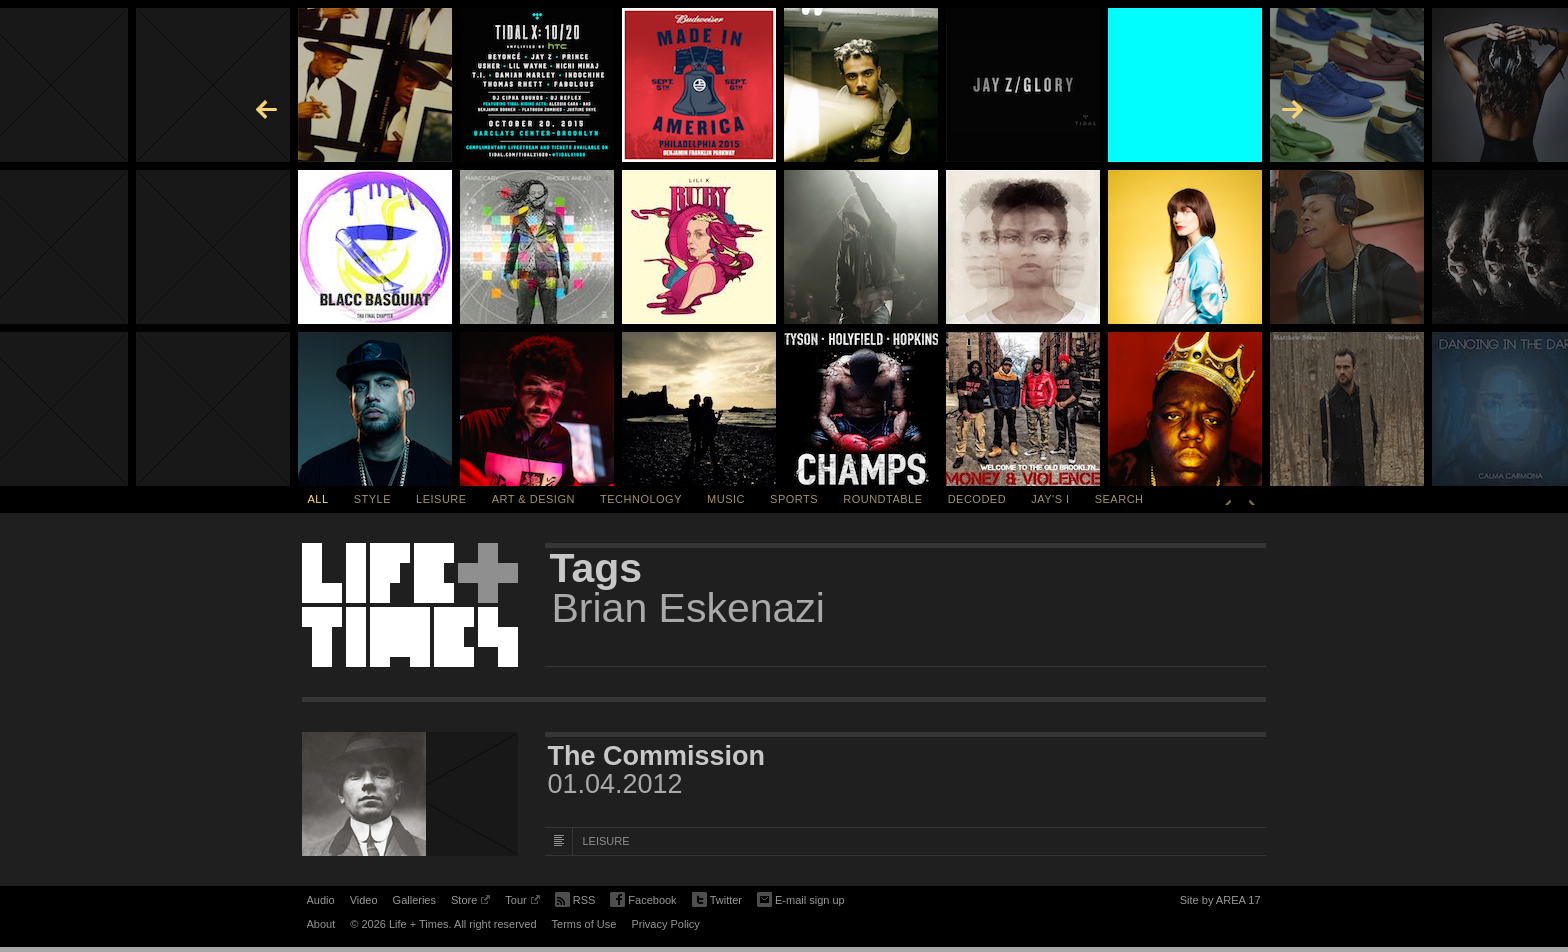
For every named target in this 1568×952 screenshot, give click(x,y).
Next (1252, 499)
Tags (596, 568)
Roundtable (882, 499)
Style (372, 499)
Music (726, 499)
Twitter (717, 900)
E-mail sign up (801, 898)
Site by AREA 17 (1220, 903)
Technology (641, 499)
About (321, 924)
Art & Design (533, 499)
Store (470, 903)
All (318, 499)
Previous (1228, 499)
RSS (575, 898)
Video (364, 900)
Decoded (977, 499)
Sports (794, 499)
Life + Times (410, 605)
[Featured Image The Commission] (410, 794)
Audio (321, 900)
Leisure (441, 499)
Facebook (643, 900)
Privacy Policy (665, 924)
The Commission (657, 756)
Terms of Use (584, 924)
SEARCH (1119, 499)
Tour (522, 903)
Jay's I (1050, 499)
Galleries (414, 900)
